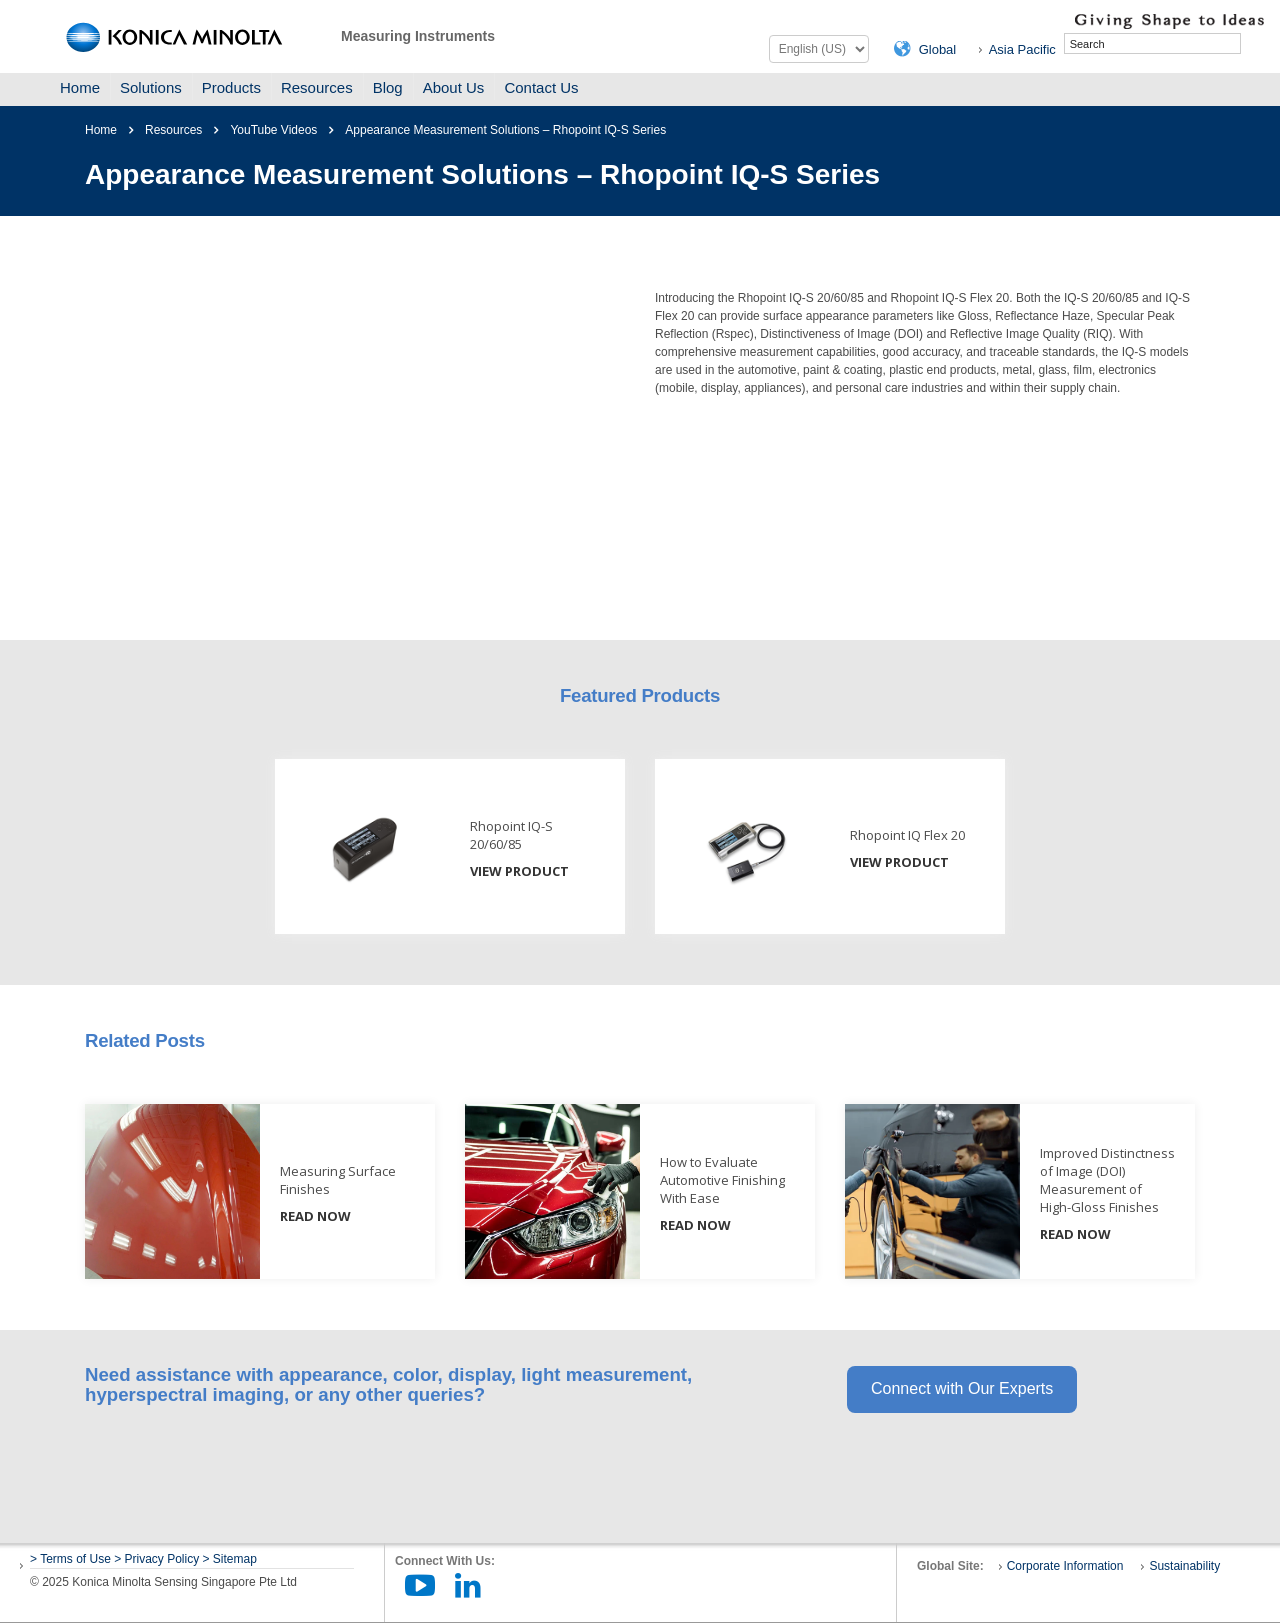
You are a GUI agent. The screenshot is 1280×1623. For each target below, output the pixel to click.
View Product (519, 871)
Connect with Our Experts (962, 1388)
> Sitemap (230, 1559)
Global (938, 49)
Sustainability (1184, 1566)
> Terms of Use (72, 1559)
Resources (317, 87)
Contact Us (541, 87)
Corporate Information (1065, 1566)
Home (80, 87)
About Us (454, 87)
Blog (388, 87)
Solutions (151, 87)
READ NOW (315, 1216)
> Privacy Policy (156, 1559)
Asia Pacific (1022, 49)
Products (231, 87)
